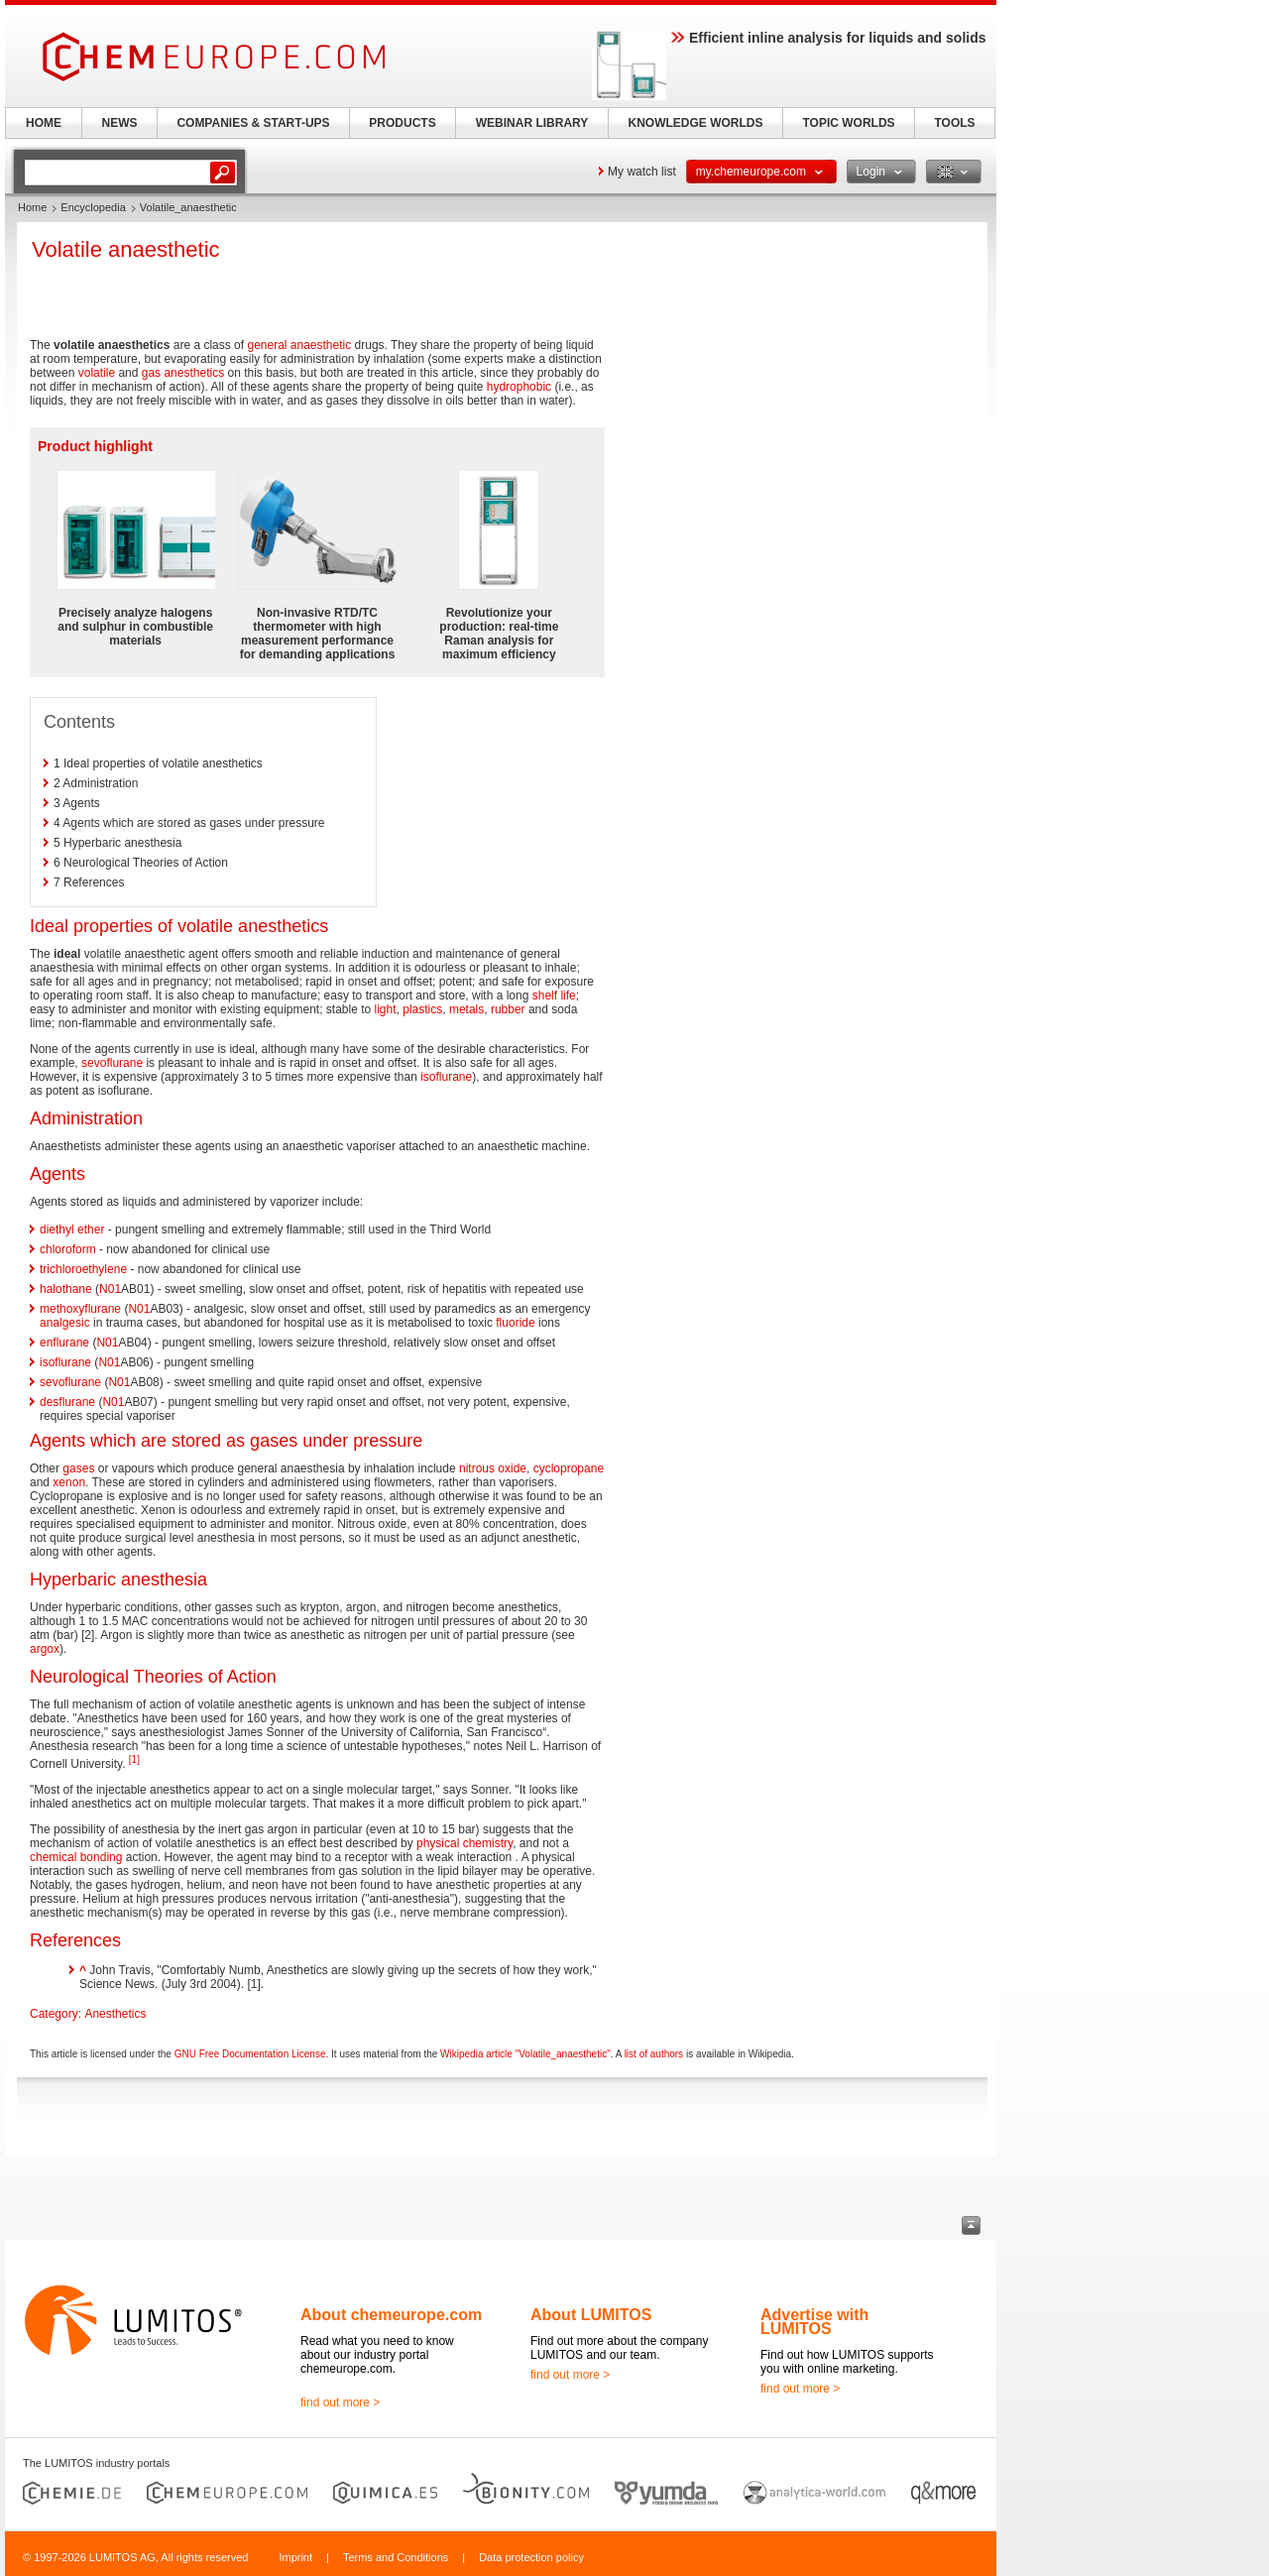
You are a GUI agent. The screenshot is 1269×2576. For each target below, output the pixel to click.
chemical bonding (76, 1857)
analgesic (65, 1323)
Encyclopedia (92, 207)
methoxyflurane (80, 1309)
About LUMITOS (590, 2314)
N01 (110, 1289)
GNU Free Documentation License (250, 2054)
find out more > (340, 2402)
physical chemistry (464, 1843)
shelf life (554, 995)
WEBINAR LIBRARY (532, 123)
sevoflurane (112, 1063)
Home (32, 207)
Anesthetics (115, 2014)
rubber (508, 1009)
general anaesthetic (299, 345)
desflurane (67, 1402)
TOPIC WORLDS (848, 123)
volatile (96, 373)
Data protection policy (531, 2557)
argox (44, 1649)
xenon (69, 1482)
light (386, 1009)
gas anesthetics (183, 373)
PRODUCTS (402, 123)
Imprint (295, 2557)
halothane (66, 1289)
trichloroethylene (83, 1269)
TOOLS (954, 123)
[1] (134, 1759)
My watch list (642, 171)
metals (466, 1009)
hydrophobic (519, 387)
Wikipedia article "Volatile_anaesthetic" (525, 2054)
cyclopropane (568, 1468)
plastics (422, 1009)
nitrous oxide (492, 1468)
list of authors (654, 2054)
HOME (43, 123)
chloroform (68, 1249)
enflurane (64, 1342)
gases (78, 1468)
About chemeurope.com (391, 2314)
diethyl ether (72, 1229)
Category (54, 2014)
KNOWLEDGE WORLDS (696, 123)
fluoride (515, 1323)
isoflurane (446, 1077)
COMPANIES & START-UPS (252, 123)
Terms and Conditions (395, 2557)
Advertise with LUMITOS (814, 2321)
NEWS (120, 123)
